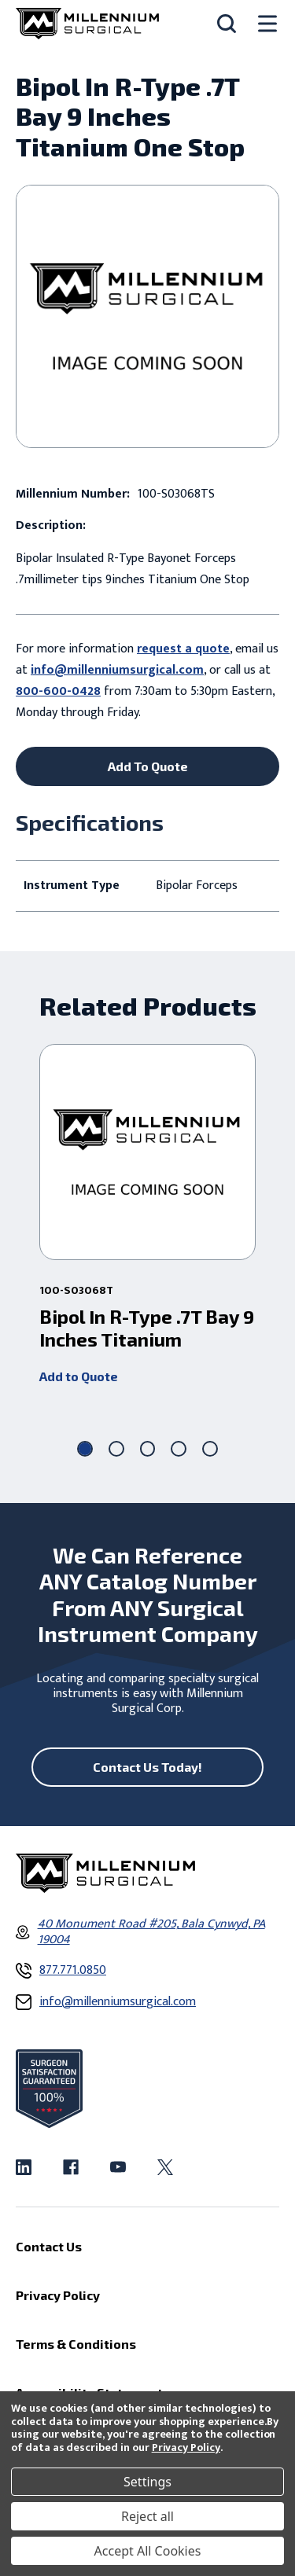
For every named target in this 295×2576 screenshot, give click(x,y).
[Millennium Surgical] (87, 23)
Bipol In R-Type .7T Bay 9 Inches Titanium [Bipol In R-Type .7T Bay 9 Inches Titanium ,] (146, 1328)
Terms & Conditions (76, 2343)
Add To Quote (148, 766)
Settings (147, 2481)
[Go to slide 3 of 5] (148, 1449)
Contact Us (49, 2246)
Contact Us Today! (147, 1766)
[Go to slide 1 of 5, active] (85, 1449)
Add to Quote (78, 1376)
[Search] (226, 23)
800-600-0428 (58, 691)
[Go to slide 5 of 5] (210, 1449)
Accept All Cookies (147, 2550)
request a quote (183, 649)
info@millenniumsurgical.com (117, 670)
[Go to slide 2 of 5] (116, 1449)
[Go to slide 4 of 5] (178, 1449)
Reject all (147, 2516)
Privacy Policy (186, 2447)
